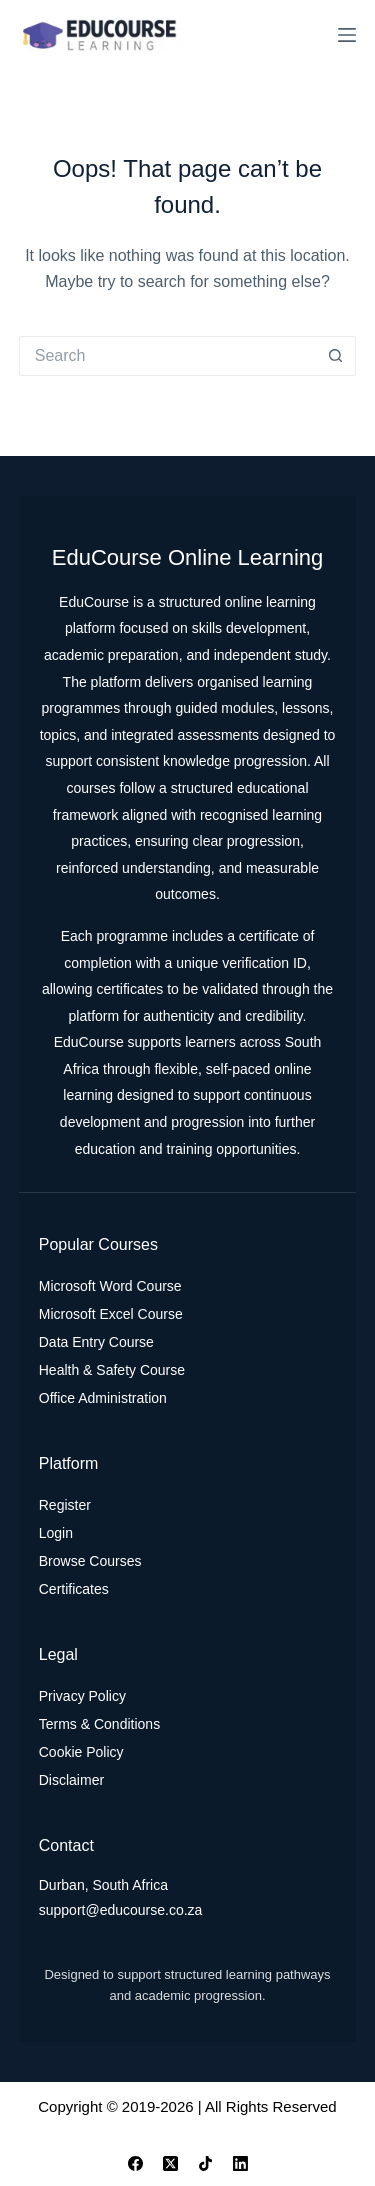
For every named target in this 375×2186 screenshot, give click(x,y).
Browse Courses (90, 1561)
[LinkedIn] (240, 2163)
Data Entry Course (96, 1342)
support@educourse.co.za (121, 1910)
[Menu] (347, 35)
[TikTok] (205, 2163)
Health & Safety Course (112, 1370)
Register (65, 1505)
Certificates (74, 1589)
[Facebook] (135, 2163)
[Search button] (336, 356)
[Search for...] (168, 356)
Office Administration (103, 1398)
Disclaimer (71, 1780)
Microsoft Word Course (110, 1286)
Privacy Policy (82, 1696)
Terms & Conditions (99, 1724)
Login (56, 1533)
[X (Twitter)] (170, 2163)
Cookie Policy (81, 1752)
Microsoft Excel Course (111, 1314)
